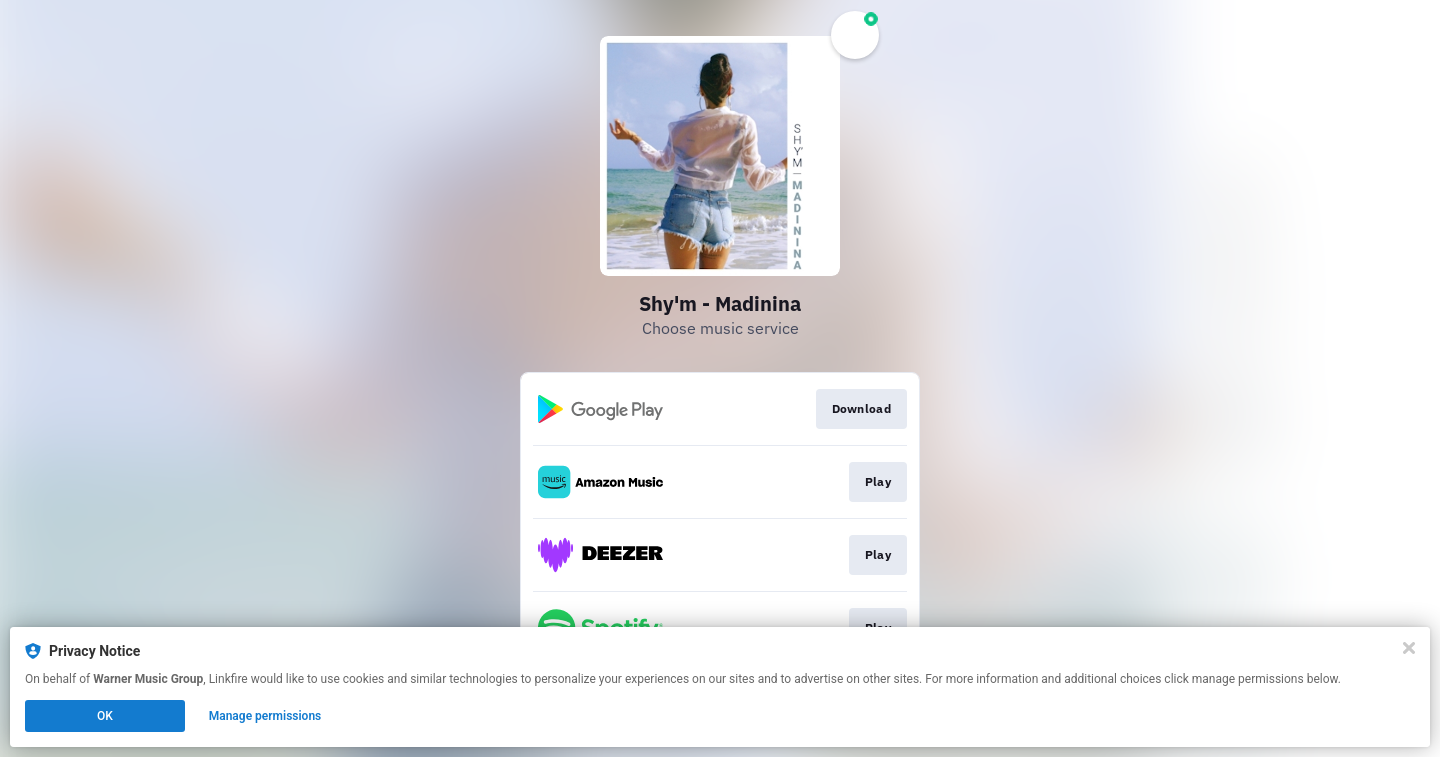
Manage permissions (265, 716)
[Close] (1409, 648)
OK (105, 716)
